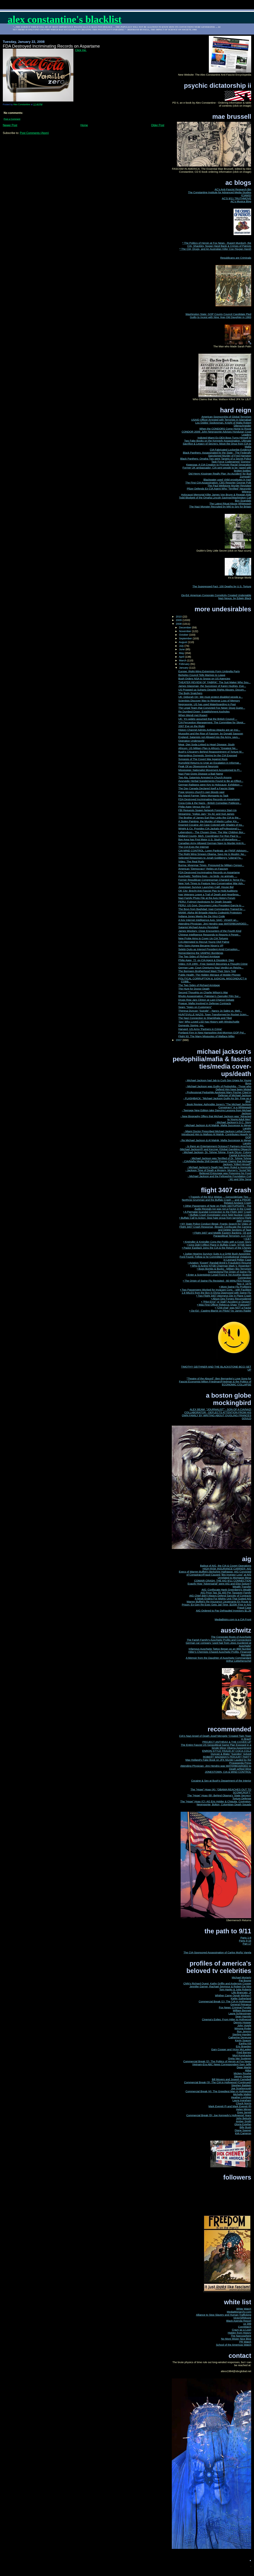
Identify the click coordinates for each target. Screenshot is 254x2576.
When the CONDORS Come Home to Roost (225, 428)
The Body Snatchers (190, 693)
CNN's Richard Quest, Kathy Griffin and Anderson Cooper (217, 1983)
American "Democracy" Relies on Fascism (203, 868)
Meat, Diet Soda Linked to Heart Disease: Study (206, 744)
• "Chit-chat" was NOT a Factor (233, 1307)
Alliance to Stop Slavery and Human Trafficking (223, 2314)
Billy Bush (245, 2127)
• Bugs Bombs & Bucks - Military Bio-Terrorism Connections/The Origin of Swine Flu (224, 1270)
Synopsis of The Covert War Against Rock (203, 759)
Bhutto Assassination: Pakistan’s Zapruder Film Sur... (209, 996)
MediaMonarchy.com (239, 2311)
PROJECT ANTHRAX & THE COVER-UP (226, 1741)
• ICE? (247, 1238)
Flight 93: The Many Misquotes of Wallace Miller (206, 1036)
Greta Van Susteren (239, 2058)
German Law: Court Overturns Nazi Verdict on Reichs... (210, 967)
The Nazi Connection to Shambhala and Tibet (205, 1017)
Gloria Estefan (242, 2124)
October (184, 634)
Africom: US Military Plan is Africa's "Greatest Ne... (208, 748)
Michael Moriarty (241, 1977)
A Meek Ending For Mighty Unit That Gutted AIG (223, 1598)
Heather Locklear (241, 2097)
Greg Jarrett (244, 2112)
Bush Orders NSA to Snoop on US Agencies (204, 678)
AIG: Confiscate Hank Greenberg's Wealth (226, 1589)
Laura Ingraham (241, 2100)
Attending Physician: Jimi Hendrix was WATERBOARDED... (213, 923)
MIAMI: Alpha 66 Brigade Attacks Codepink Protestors (210, 912)
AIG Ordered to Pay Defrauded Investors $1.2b (223, 1610)
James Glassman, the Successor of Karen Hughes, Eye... (212, 685)
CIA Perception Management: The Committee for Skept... (211, 722)
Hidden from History (239, 2332)
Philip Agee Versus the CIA (194, 806)
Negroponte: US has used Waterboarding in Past (207, 704)
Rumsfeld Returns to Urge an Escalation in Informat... (209, 762)
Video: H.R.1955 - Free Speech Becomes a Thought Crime (212, 963)
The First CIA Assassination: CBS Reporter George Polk (218, 482)
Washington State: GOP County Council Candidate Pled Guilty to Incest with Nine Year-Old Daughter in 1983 (218, 316)
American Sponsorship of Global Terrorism (226, 416)
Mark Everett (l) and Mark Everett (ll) (229, 2106)
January (184, 667)
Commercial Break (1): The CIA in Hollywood (225, 2001)
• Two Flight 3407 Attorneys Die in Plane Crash (223, 1295)
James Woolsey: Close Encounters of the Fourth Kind (209, 930)
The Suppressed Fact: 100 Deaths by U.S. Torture (221, 586)
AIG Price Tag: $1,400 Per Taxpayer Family (225, 1592)
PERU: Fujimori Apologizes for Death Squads (205, 901)
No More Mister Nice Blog (236, 2338)
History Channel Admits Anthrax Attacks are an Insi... (209, 729)
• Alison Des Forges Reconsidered (231, 1298)
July (182, 645)
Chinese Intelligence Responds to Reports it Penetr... (209, 934)
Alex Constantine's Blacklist (65, 19)
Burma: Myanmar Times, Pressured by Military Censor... (211, 865)
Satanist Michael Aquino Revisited (198, 927)
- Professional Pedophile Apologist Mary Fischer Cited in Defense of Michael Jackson (218, 1094)
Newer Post (10, 125)
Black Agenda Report (238, 2320)
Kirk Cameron (243, 2133)
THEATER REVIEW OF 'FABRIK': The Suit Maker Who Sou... (214, 682)
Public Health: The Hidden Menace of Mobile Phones (209, 974)
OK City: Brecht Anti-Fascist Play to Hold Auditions (208, 890)
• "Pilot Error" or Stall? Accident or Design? (226, 1301)
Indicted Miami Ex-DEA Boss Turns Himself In (224, 437)
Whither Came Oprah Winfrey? (233, 1995)
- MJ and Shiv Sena (239, 1179)
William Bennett (242, 2010)
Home (84, 125)
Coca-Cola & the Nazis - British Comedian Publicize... (209, 802)
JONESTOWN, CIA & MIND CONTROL (228, 1771)
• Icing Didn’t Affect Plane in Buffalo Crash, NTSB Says (219, 1244)
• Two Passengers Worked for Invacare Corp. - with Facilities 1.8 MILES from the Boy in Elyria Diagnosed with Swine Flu (215, 1291)
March (183, 660)
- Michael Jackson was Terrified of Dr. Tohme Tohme (220, 1158)
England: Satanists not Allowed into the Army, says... (209, 737)
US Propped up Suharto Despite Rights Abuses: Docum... (212, 689)
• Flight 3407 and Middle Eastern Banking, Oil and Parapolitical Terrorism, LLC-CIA (222, 1234)
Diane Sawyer (243, 2130)
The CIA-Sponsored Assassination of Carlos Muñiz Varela (217, 1952)
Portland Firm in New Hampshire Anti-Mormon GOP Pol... (212, 1032)
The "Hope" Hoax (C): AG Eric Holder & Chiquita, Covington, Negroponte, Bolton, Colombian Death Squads (215, 1803)
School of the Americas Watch (233, 2344)
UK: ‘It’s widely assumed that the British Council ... (207, 718)
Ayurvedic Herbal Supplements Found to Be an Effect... (210, 780)
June (182, 649)
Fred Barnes (244, 2052)
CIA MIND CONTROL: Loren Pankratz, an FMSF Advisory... (213, 850)
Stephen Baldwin (241, 2085)
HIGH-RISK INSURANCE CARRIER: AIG (227, 1568)
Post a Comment (12, 119)
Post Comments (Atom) (34, 132)
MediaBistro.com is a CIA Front (233, 1619)
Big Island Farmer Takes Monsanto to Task (203, 795)
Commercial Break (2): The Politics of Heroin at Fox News (217, 2061)
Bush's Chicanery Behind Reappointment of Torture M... (211, 751)
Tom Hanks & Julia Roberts (235, 1989)
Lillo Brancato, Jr (241, 1992)
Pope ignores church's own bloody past (201, 792)
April (182, 656)
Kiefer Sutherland (241, 1998)
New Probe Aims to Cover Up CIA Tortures (203, 938)
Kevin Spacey (243, 2040)
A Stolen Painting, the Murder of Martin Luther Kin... (208, 821)
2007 (179, 1039)
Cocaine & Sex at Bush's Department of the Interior (221, 1780)
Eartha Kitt (245, 2043)
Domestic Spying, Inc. (191, 1025)
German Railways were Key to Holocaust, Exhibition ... (210, 784)
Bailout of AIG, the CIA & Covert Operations (225, 1565)
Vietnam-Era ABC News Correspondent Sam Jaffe (221, 2064)
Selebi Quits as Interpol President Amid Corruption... (209, 949)
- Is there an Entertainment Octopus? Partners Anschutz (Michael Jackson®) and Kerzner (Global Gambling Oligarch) (215, 1148)
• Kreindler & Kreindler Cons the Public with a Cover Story (217, 1241)
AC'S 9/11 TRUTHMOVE (236, 198)
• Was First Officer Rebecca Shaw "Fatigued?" (224, 1304)
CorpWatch (244, 2326)
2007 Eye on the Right (191, 726)
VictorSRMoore (242, 2317)
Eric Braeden (243, 2046)
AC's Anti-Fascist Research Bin (233, 189)
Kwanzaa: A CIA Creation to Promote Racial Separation (218, 464)
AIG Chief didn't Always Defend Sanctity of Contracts (220, 1595)
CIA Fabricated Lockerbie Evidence (230, 449)
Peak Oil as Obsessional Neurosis (198, 766)
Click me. (81, 50)
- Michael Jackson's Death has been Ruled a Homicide (219, 1167)
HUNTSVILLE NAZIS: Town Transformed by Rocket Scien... (213, 1014)
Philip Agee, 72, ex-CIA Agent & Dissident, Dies (206, 960)
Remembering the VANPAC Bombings (200, 952)
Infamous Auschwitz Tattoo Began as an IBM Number (220, 1648)
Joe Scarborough (241, 2088)
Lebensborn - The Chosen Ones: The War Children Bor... (211, 832)
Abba (248, 2070)
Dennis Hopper (242, 2022)
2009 (179, 620)
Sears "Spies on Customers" (195, 1007)
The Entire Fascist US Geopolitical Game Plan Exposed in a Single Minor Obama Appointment (216, 1746)
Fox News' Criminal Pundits (235, 2007)
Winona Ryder (242, 2028)
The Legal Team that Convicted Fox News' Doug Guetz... (211, 707)
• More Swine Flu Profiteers (235, 1286)
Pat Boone (245, 1980)
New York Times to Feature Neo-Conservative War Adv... (211, 883)
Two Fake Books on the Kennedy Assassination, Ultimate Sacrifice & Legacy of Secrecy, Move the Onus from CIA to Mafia (217, 443)
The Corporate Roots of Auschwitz (231, 1636)
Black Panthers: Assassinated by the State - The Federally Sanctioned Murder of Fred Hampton (217, 454)
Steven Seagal (242, 2076)
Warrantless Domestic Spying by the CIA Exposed (207, 755)
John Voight (244, 2025)
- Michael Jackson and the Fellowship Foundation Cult (219, 1176)
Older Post (157, 125)
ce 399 (247, 2323)
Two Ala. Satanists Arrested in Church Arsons (205, 777)
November (185, 631)
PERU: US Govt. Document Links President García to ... (211, 905)
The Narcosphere (241, 2335)
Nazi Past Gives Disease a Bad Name (200, 773)
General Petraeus (240, 2004)
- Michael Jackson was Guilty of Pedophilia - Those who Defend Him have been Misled (218, 1088)
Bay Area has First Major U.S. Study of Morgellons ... (209, 839)
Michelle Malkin (242, 2094)
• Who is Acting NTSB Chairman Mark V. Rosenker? (220, 1265)
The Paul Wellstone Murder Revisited (229, 485)
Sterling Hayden (241, 2034)
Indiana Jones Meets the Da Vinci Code (201, 916)
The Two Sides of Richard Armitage (199, 956)
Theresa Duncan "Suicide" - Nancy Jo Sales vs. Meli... (210, 1010)
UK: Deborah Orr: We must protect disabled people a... (210, 696)
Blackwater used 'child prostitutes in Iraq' (227, 479)
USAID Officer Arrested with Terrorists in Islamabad (221, 419)
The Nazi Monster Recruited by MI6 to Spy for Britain (220, 506)
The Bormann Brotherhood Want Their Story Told (207, 971)
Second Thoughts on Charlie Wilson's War (203, 992)
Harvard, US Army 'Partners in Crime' (200, 1029)
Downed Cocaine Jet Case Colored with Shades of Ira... (211, 824)
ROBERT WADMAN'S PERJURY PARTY (227, 1756)
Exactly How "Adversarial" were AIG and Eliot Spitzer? (219, 1583)
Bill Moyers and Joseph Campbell (231, 2079)
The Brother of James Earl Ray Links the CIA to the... (209, 817)
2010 (179, 616)
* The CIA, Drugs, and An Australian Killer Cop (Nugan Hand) (215, 248)
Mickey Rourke (242, 2073)
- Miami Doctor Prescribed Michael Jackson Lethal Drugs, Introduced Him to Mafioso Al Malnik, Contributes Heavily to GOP (216, 1134)
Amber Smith (243, 2121)
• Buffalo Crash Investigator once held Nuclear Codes (220, 1214)
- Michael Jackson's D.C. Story (233, 1122)
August (183, 642)
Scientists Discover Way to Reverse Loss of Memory (209, 700)
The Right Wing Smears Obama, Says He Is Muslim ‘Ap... (212, 854)
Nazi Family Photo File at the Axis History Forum (206, 897)
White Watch (243, 2308)
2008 (179, 623)
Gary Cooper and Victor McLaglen (231, 2049)
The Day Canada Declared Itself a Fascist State (206, 788)
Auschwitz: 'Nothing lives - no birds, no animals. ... (207, 876)
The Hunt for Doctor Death (193, 988)
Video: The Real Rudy (191, 861)
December (185, 627)
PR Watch (245, 2341)
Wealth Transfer (241, 1586)
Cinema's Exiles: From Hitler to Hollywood (226, 2019)
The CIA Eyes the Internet (193, 846)
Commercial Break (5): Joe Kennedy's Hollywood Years (218, 2115)
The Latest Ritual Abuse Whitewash (230, 503)
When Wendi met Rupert (192, 715)
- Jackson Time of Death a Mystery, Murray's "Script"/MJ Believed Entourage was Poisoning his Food (218, 1172)
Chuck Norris (243, 2103)
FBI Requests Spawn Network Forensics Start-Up (207, 810)
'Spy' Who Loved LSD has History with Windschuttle (208, 1021)
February (184, 663)
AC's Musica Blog (241, 201)
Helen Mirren (243, 2109)
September (186, 638)
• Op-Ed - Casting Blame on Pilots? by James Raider (220, 1310)
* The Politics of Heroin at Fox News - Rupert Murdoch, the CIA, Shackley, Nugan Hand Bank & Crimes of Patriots (216, 244)
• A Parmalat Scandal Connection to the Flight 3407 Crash (217, 1211)
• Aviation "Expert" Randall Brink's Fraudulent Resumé (219, 1262)
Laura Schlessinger (239, 2013)
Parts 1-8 (245, 1937)
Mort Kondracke (241, 2055)
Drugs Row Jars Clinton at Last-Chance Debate (206, 999)
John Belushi (243, 2118)
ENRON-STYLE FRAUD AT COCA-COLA (226, 1750)
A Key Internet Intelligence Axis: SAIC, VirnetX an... (208, 919)
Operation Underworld (191, 740)
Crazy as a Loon (241, 2329)
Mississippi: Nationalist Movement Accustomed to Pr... (210, 770)
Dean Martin (244, 2067)
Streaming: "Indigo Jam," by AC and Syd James (206, 813)
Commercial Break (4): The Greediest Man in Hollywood (218, 2091)
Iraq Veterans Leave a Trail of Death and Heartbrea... (209, 894)
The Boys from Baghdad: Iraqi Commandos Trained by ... (211, 909)
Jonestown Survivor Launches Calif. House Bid (205, 887)
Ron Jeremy (244, 2031)
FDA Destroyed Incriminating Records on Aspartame (209, 799)
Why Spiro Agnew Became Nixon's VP (200, 945)
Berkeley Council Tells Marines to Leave (201, 675)
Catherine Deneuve (239, 2037)
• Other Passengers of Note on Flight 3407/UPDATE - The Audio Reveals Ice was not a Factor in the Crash (217, 1207)
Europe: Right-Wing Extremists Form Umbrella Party (209, 671)
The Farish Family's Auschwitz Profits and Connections (219, 1639)
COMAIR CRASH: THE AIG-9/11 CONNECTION (222, 1580)
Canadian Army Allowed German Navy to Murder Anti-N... (212, 843)
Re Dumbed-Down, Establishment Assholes (204, 711)
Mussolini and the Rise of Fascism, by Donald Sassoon (210, 733)
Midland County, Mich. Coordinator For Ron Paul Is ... (209, 835)
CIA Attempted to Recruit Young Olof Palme (203, 941)
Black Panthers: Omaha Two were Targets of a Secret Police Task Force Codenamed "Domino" (215, 460)
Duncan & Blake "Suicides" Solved (231, 1753)
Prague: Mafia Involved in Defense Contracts (204, 1003)
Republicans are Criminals (235, 257)
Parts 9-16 (245, 1940)
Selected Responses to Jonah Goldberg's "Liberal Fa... (210, 857)
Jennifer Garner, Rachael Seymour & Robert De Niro (220, 1986)
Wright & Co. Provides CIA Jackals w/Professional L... (209, 828)
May (182, 652)
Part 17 (247, 1943)
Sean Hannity (243, 2016)
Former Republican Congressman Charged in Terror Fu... (212, 879)
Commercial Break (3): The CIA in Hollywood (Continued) (217, 2082)
